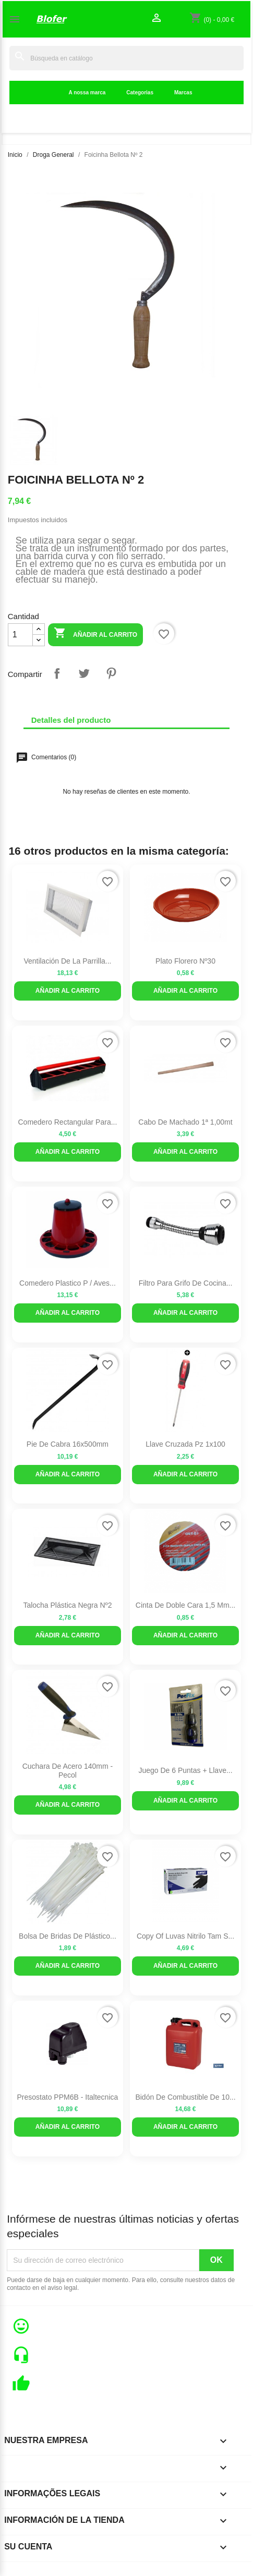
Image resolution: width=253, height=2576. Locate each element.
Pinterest (111, 673)
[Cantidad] (20, 634)
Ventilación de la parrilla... (67, 961)
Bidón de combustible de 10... (185, 2097)
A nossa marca (87, 92)
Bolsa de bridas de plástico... (67, 1936)
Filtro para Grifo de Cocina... (186, 1283)
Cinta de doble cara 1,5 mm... (185, 1605)
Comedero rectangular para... (67, 1122)
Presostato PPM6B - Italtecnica (67, 2097)
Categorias (139, 92)
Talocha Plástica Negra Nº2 (67, 1605)
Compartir (56, 673)
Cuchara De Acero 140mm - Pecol (67, 1770)
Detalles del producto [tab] (71, 720)
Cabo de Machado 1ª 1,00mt (185, 1122)
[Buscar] (126, 58)
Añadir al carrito (95, 634)
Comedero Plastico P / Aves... (67, 1283)
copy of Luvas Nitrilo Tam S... (185, 1936)
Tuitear (84, 673)
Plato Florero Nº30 (185, 961)
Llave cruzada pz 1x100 (185, 1444)
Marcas (183, 92)
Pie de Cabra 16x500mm (68, 1444)
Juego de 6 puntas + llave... (185, 1770)
